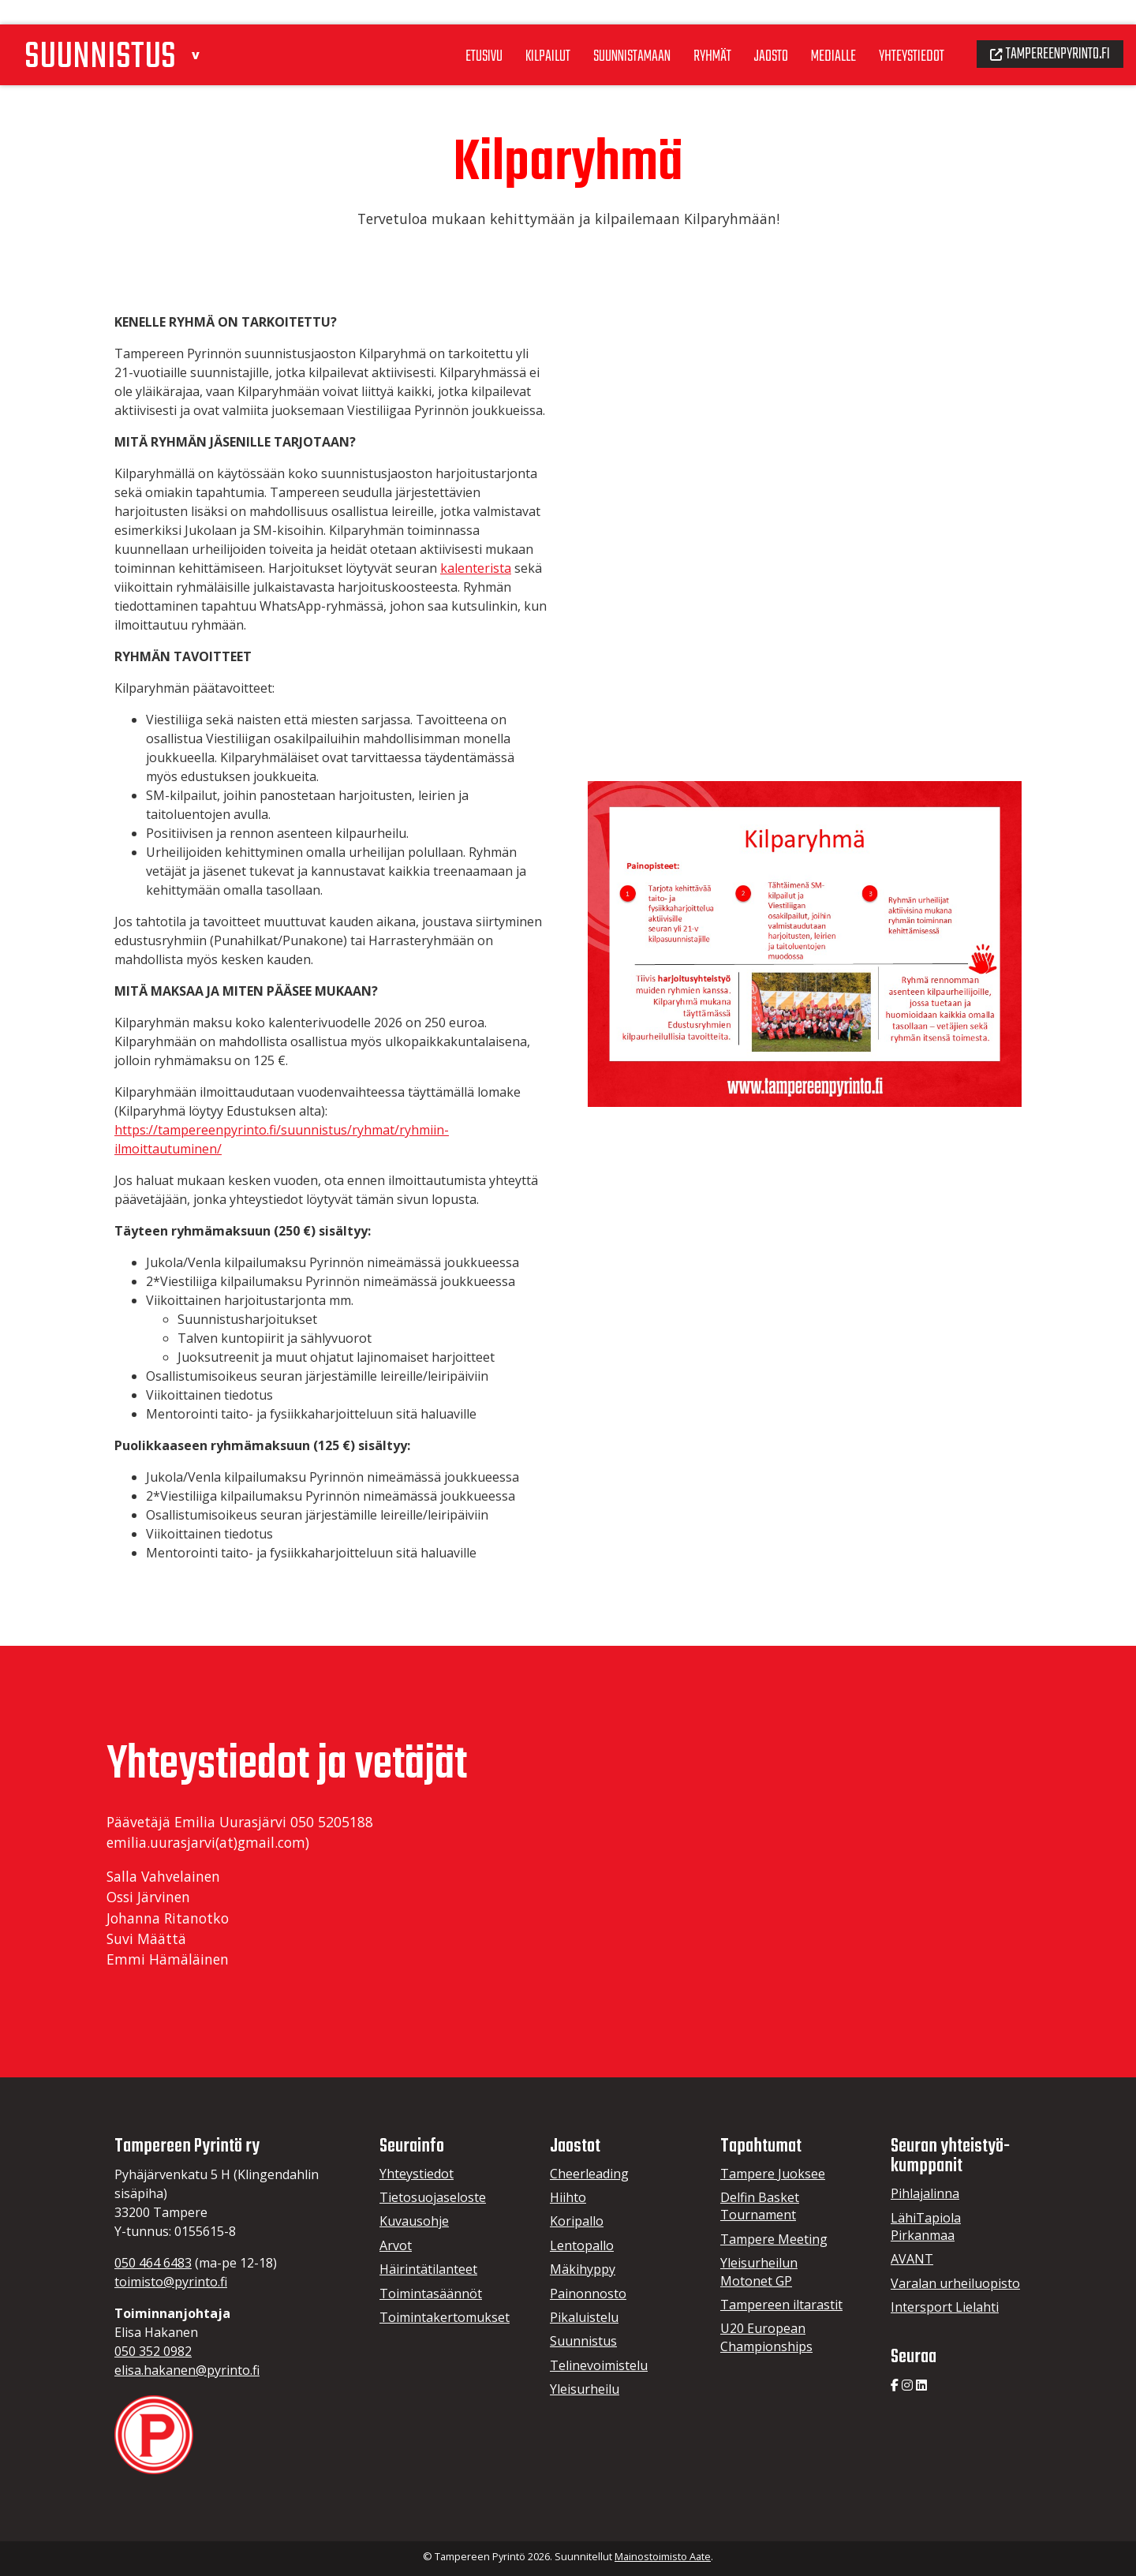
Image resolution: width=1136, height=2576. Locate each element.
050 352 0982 (153, 2351)
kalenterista (475, 568)
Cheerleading (589, 2173)
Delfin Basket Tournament (759, 2206)
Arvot (395, 2245)
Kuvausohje (414, 2221)
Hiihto (568, 2197)
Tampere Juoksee (772, 2173)
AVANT (912, 2259)
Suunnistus (583, 2341)
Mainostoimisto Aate (663, 2556)
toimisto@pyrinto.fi (170, 2281)
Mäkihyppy (582, 2269)
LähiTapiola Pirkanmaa (926, 2226)
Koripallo (577, 2221)
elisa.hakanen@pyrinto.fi (187, 2370)
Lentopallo (582, 2245)
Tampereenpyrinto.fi (1045, 28)
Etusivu (449, 30)
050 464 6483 (153, 2262)
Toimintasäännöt (430, 2293)
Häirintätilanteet (428, 2269)
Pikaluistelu (584, 2317)
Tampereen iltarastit (781, 2304)
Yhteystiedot (897, 30)
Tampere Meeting (774, 2239)
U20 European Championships (766, 2337)
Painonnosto (588, 2293)
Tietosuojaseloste (432, 2197)
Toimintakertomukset (444, 2317)
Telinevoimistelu (599, 2365)
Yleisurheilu (584, 2389)
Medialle (816, 30)
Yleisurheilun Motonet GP (759, 2271)
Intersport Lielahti (945, 2307)
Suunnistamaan (604, 30)
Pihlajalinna (925, 2193)
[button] (207, 26)
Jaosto (751, 30)
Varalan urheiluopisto (955, 2283)
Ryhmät (689, 30)
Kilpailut (516, 30)
